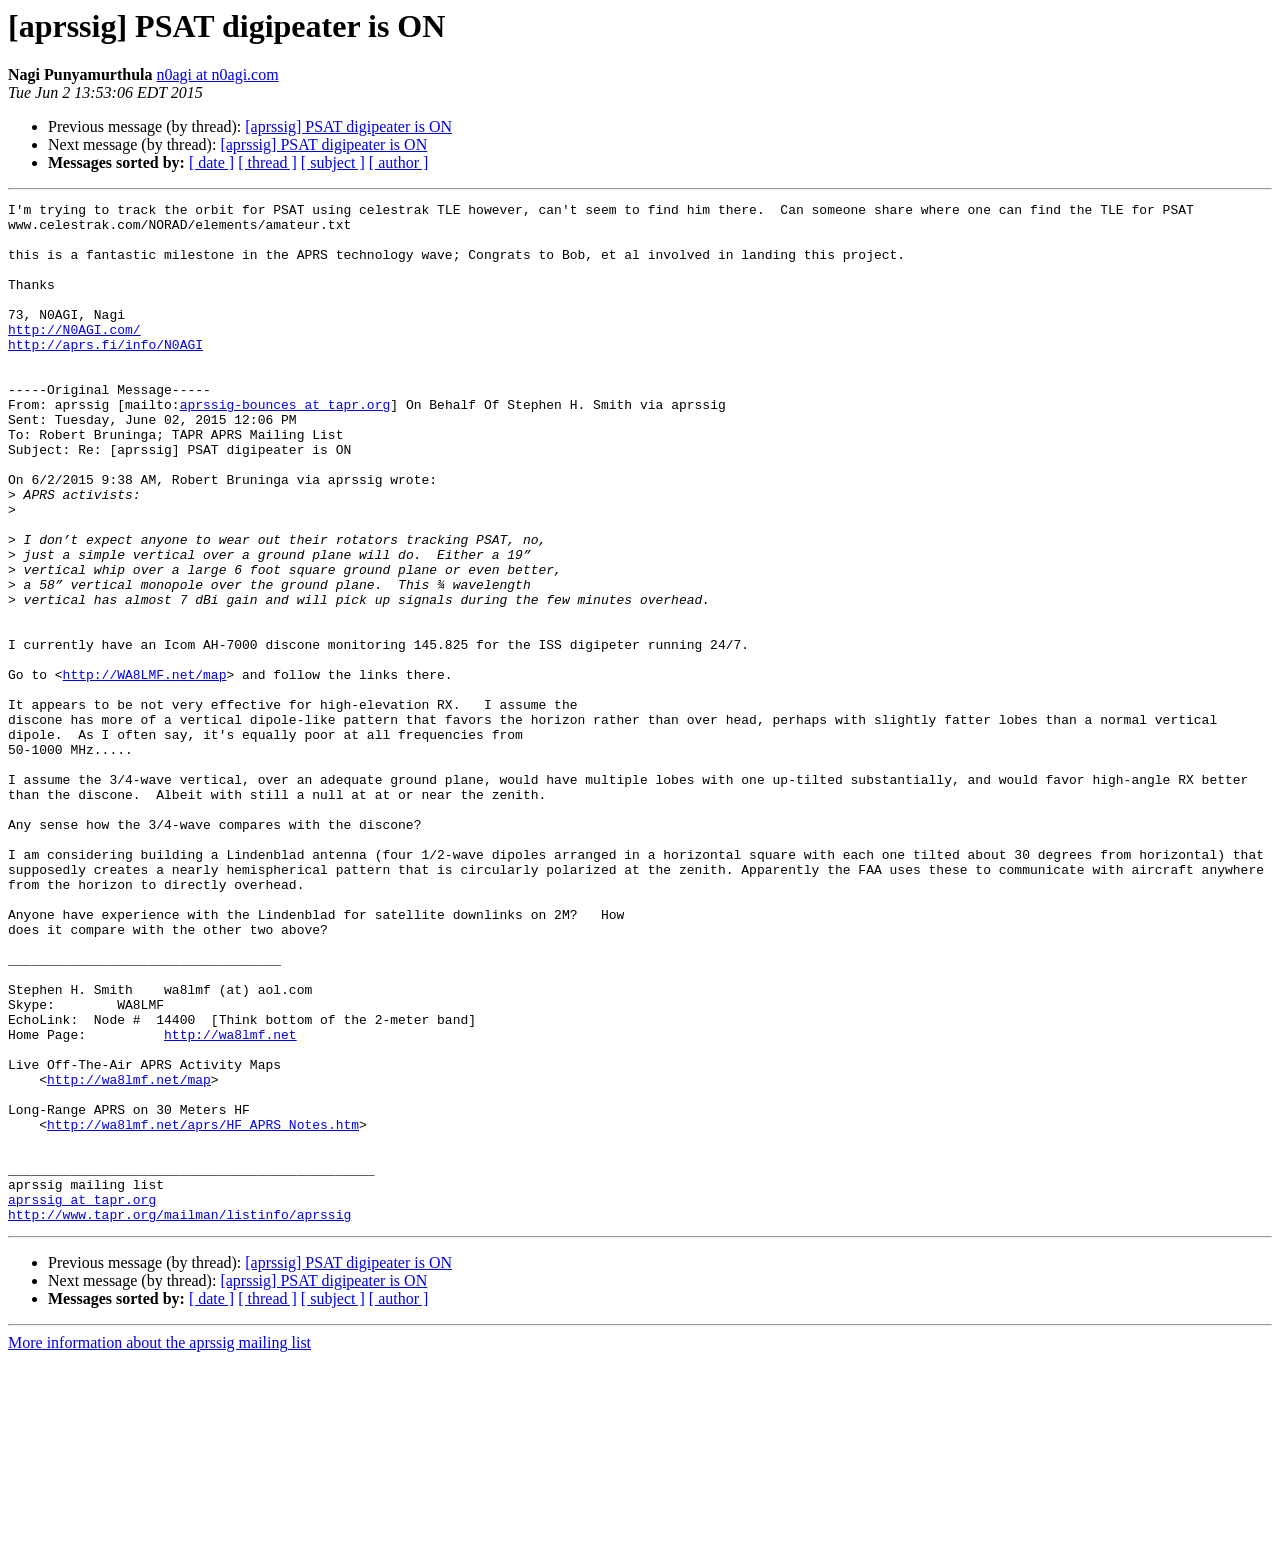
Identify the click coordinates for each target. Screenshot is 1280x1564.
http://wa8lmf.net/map (129, 1256)
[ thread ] (267, 162)
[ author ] (399, 162)
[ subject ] (333, 162)
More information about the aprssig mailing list (159, 1546)
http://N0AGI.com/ (74, 356)
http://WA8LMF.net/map (145, 770)
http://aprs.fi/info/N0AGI (105, 374)
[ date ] (211, 162)
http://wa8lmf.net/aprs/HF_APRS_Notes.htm (203, 1310)
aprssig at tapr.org (82, 1400)
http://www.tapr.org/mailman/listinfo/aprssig (179, 1418)
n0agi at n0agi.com (217, 74)
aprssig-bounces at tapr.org (285, 446)
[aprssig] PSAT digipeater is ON (348, 126)
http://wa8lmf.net (230, 1202)
